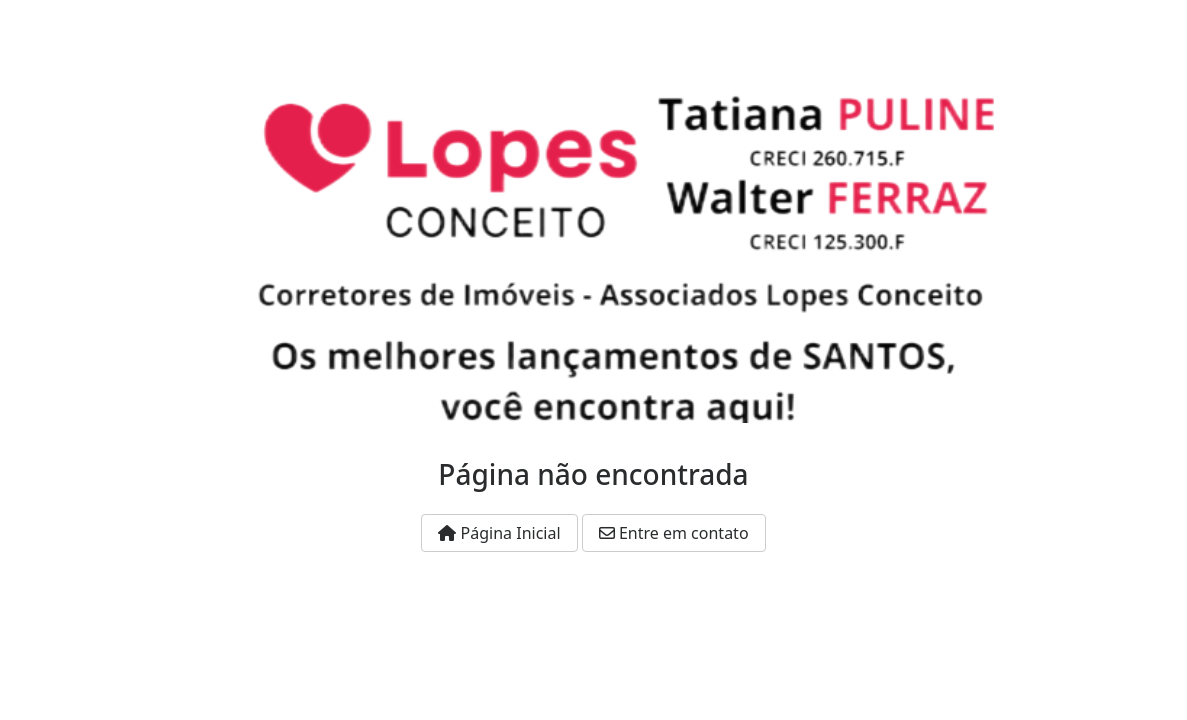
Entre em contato (674, 533)
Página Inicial (499, 533)
